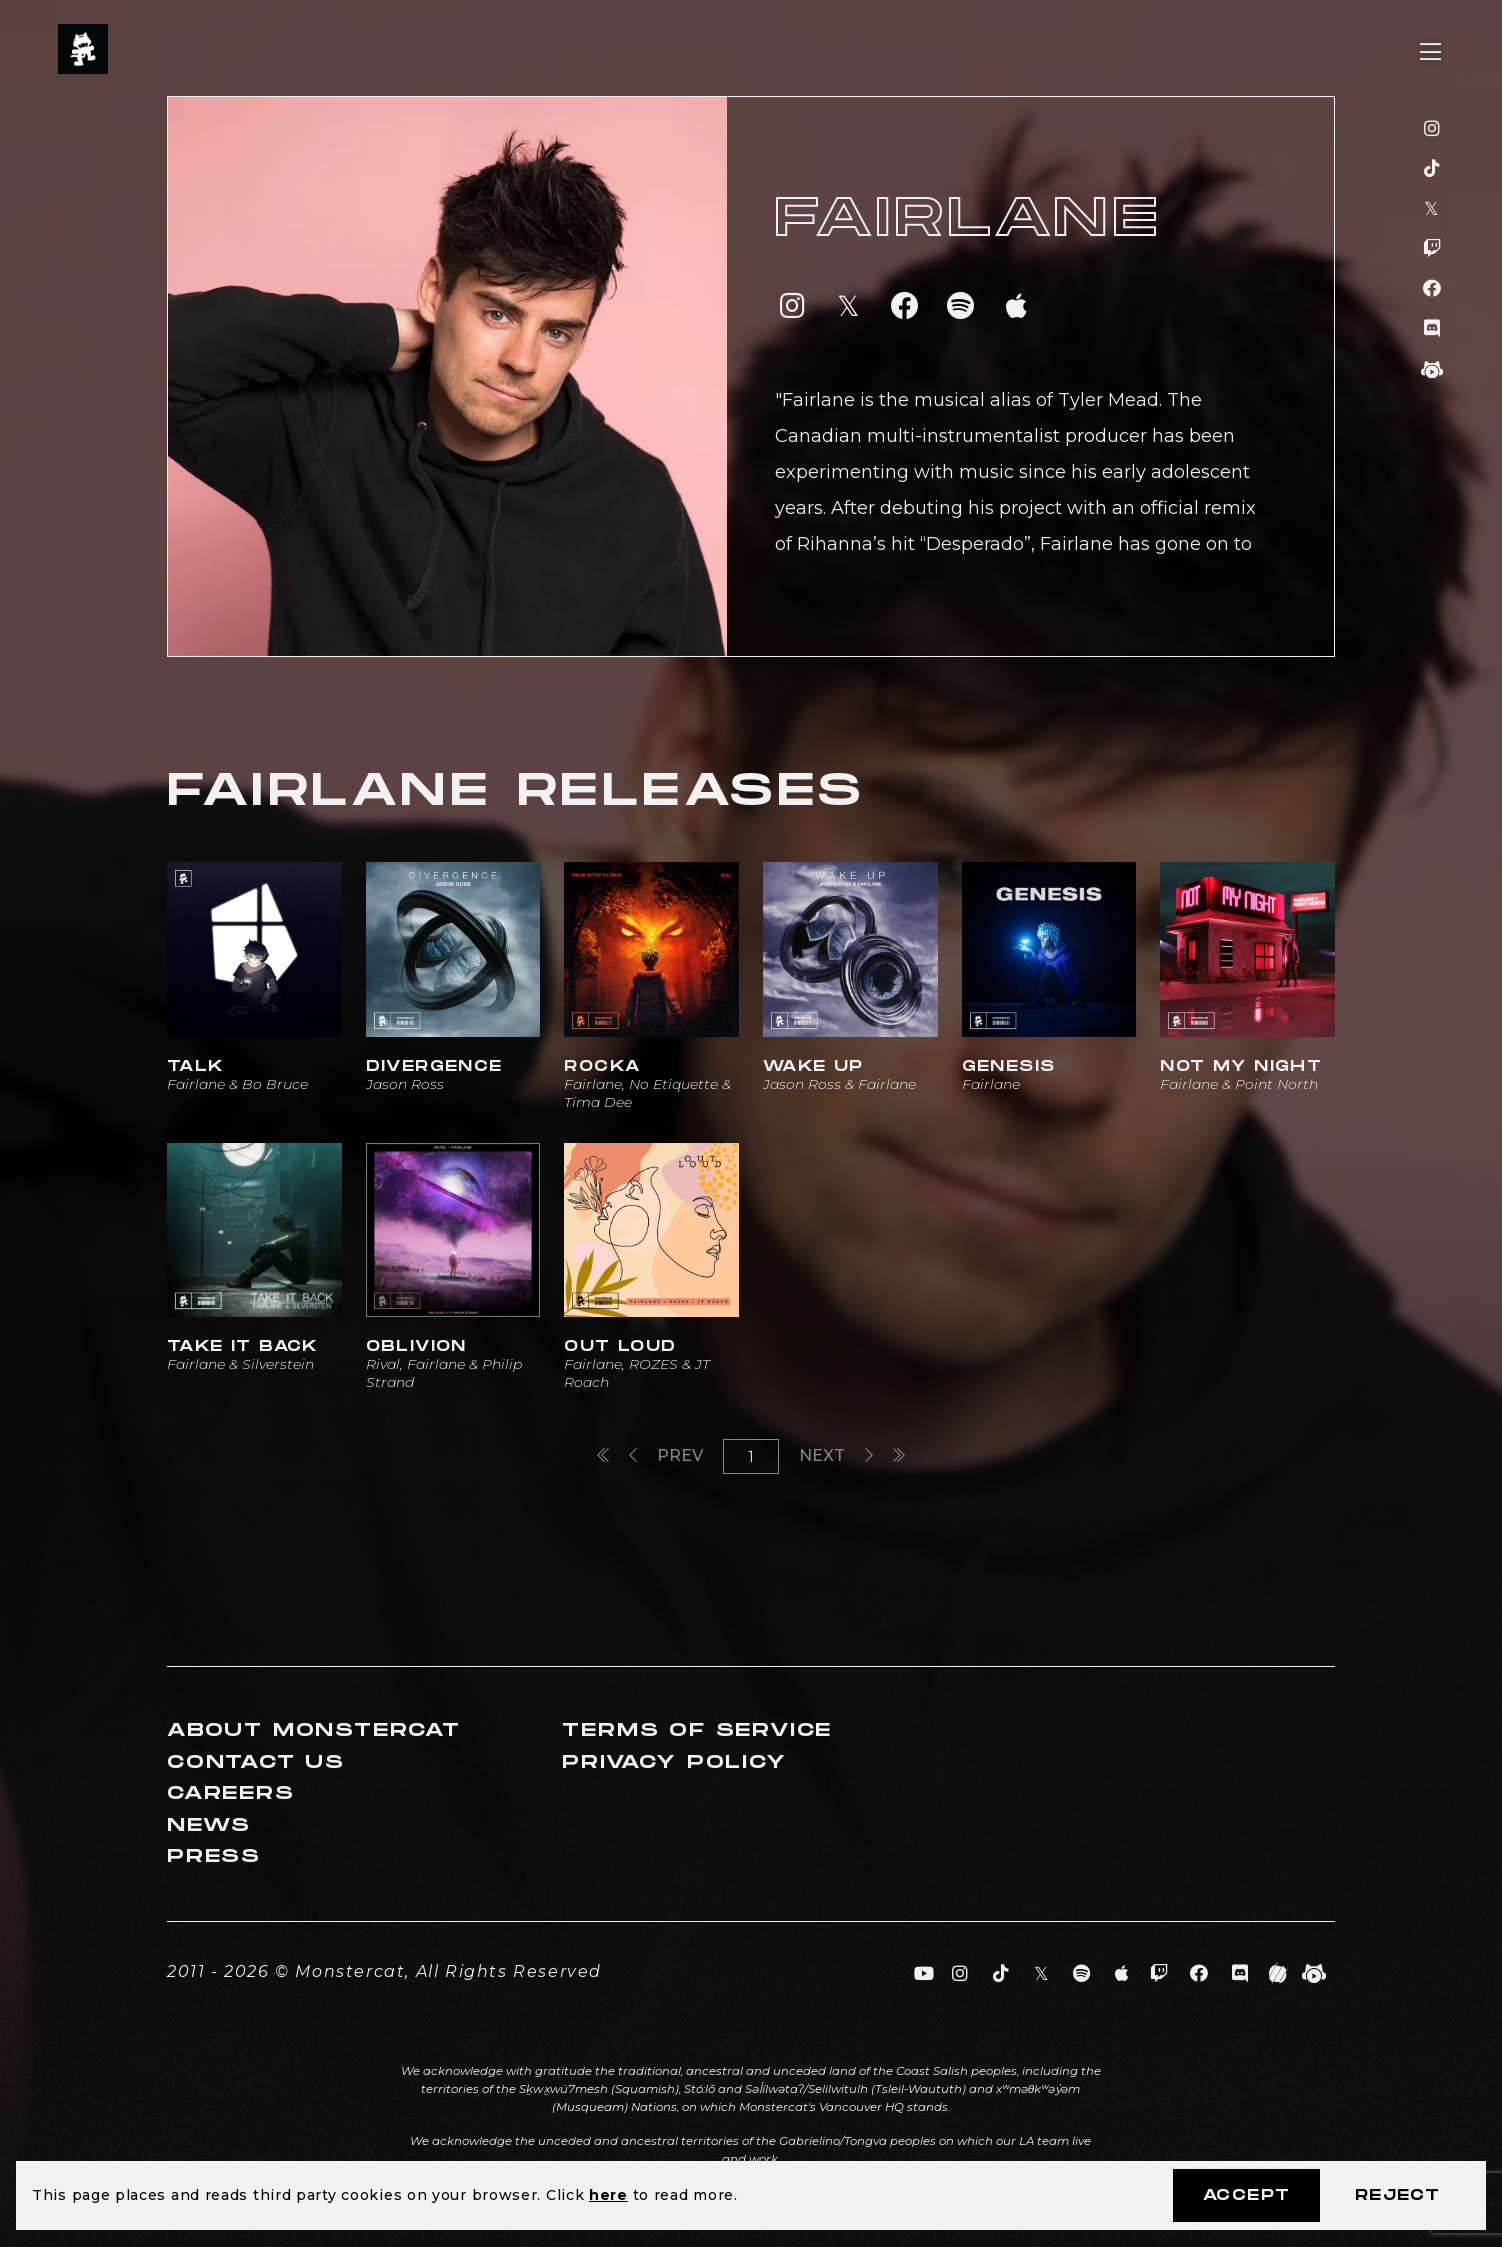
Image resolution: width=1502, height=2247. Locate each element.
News (209, 1825)
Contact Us (256, 1762)
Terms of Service (697, 1730)
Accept (1246, 2195)
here (608, 2195)
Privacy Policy (674, 1762)
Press (214, 1856)
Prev (666, 1455)
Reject (1397, 2195)
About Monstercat (314, 1730)
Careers (231, 1793)
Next (836, 1455)
